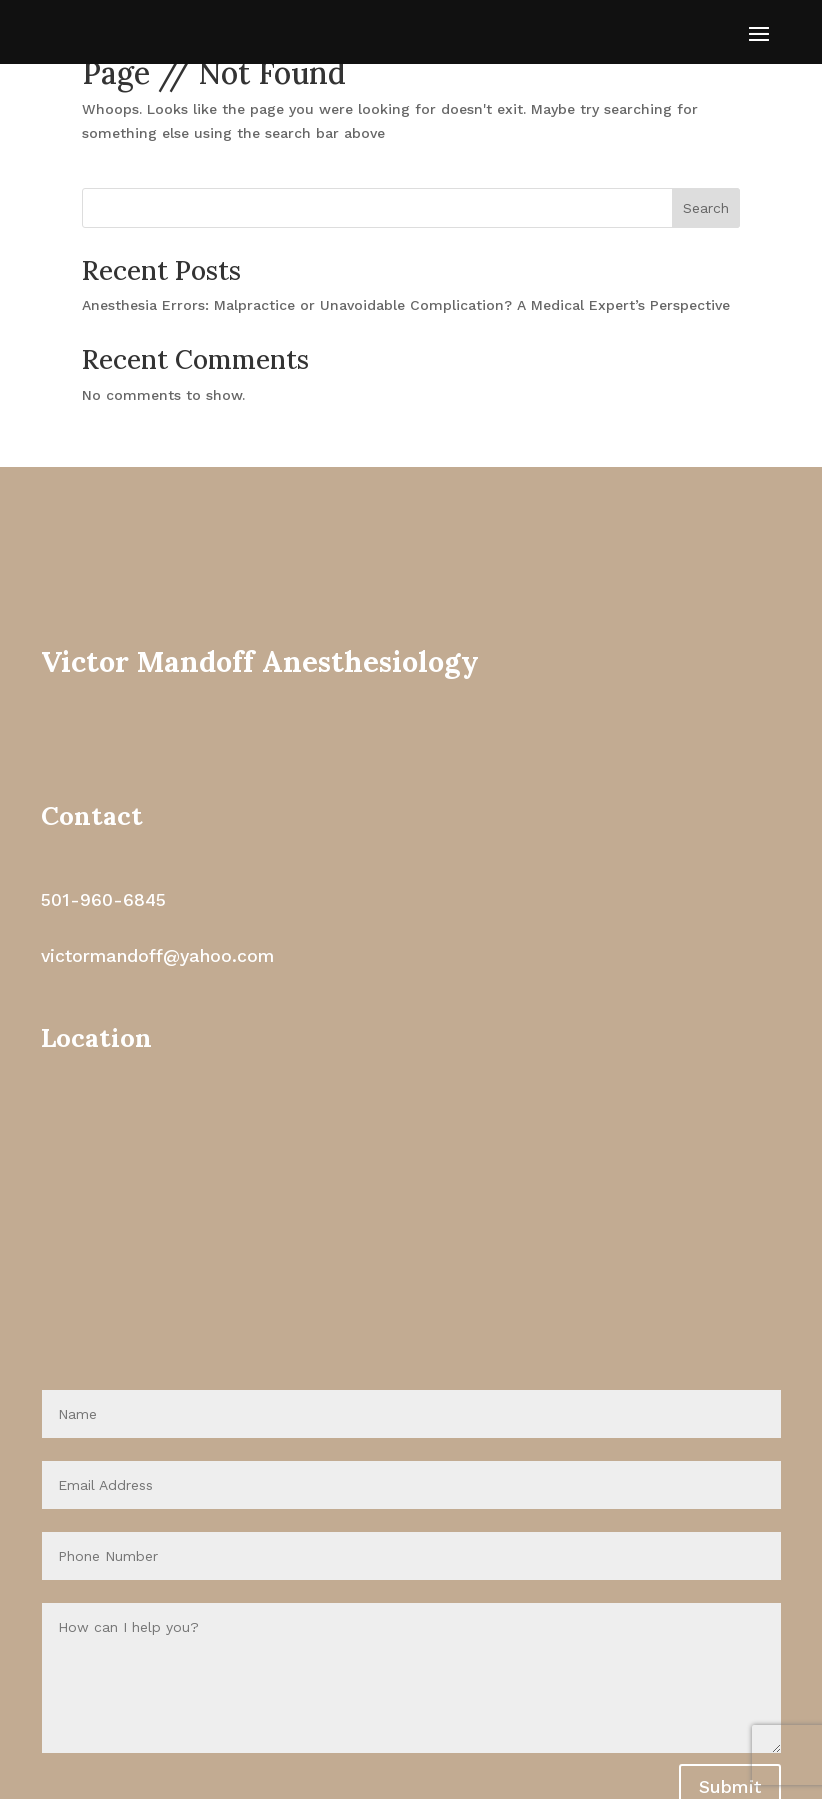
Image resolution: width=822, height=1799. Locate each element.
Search (706, 208)
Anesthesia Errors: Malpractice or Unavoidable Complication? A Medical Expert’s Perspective (406, 305)
